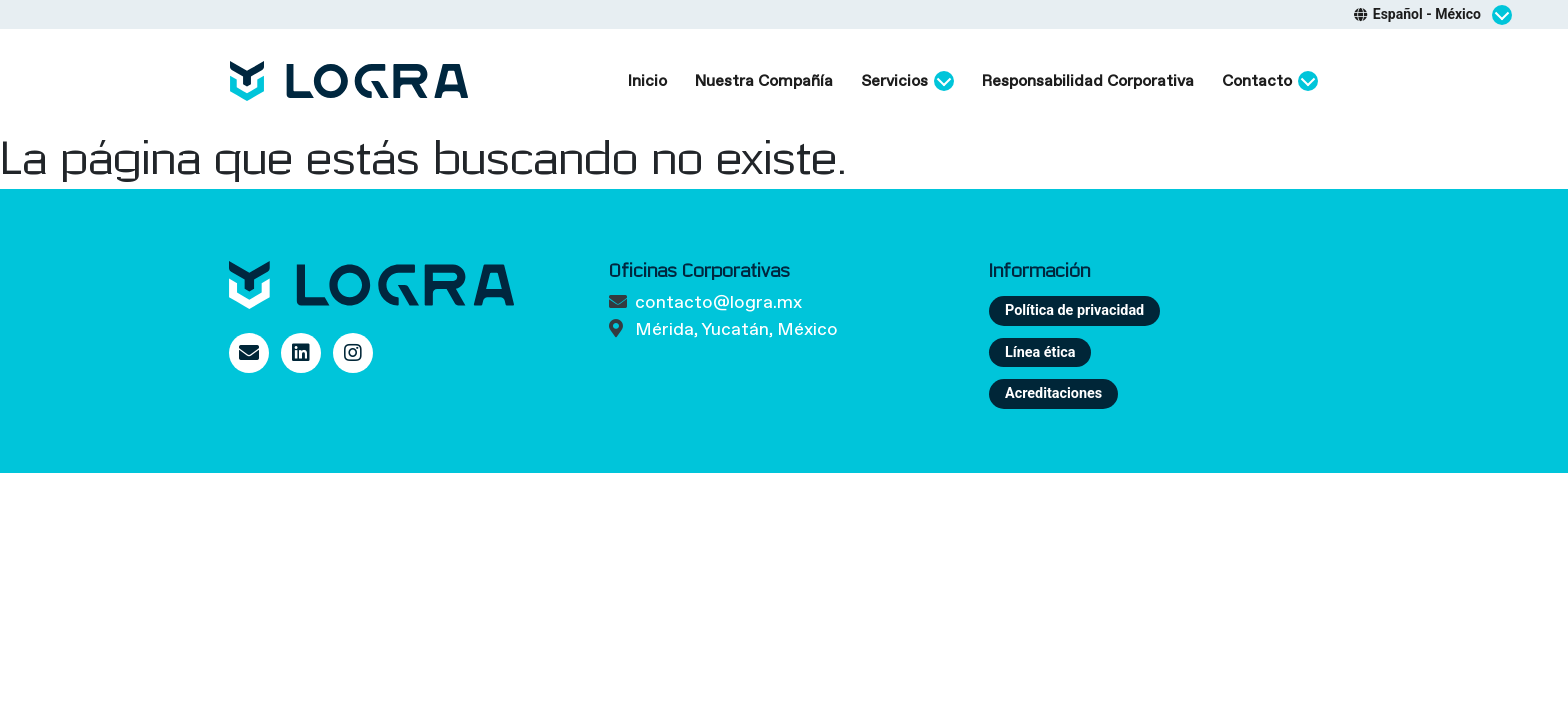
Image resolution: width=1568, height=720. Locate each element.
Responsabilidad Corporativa (1088, 80)
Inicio (647, 80)
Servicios (907, 81)
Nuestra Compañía (764, 80)
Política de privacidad (1074, 310)
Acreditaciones (1053, 393)
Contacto (1270, 81)
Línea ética (1040, 352)
